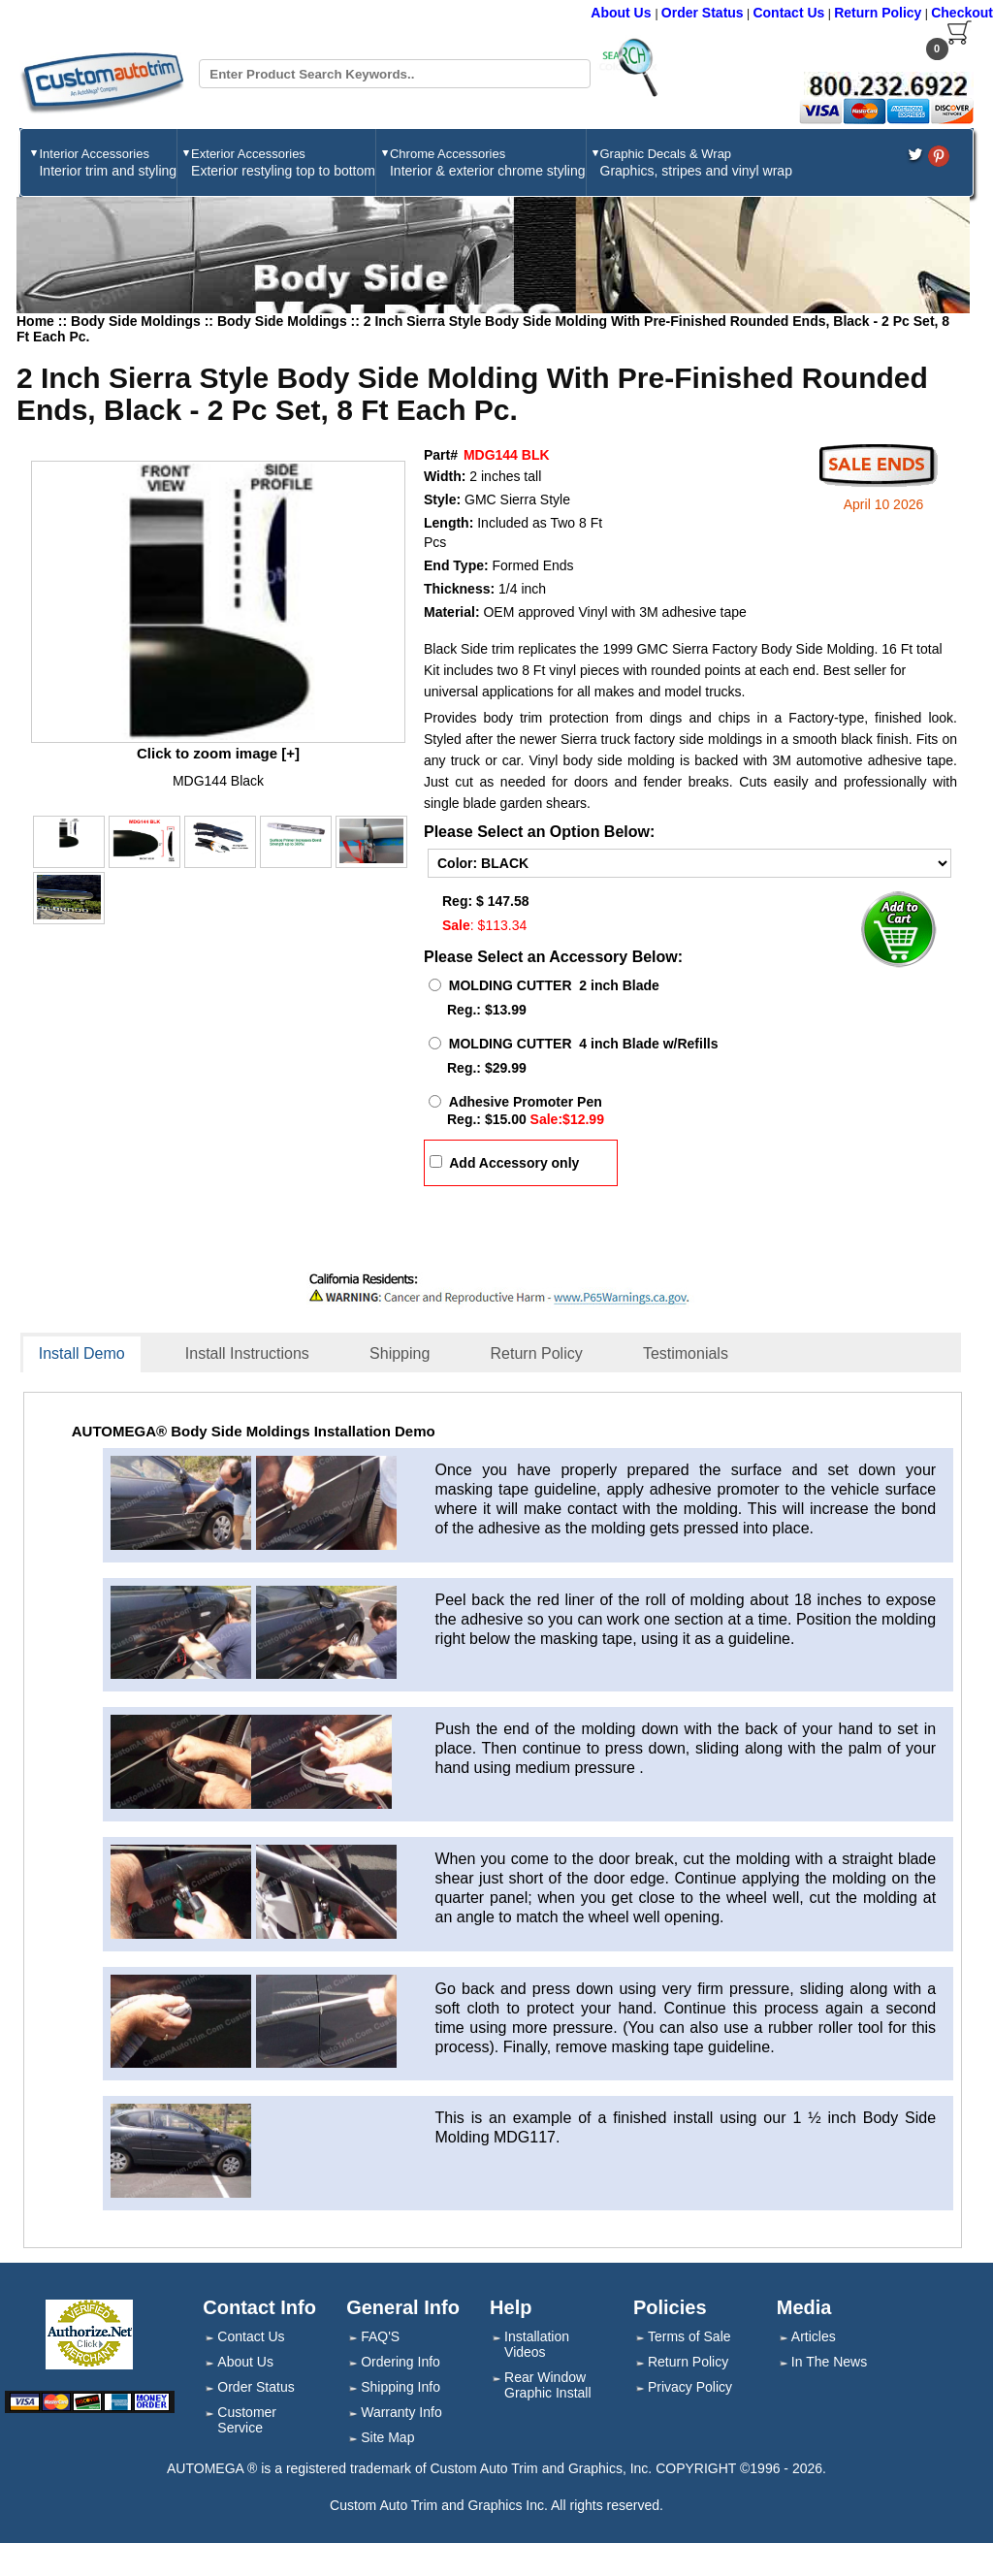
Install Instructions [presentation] (247, 1353)
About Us (623, 12)
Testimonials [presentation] (685, 1353)
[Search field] (394, 73)
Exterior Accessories (283, 162)
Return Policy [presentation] (537, 1353)
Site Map (387, 2437)
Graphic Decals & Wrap (696, 162)
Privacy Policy (690, 2387)
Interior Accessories (107, 162)
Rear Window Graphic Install (547, 2384)
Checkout (962, 12)
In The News (829, 2361)
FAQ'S (380, 2336)
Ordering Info (400, 2361)
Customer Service (246, 2419)
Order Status (702, 12)
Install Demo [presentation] (82, 1353)
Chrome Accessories (488, 162)
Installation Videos (536, 2344)
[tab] (95, 1354)
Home (35, 321)
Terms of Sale (689, 2336)
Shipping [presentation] (399, 1353)
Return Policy (877, 12)
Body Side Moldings (138, 321)
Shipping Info (400, 2387)
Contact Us (788, 12)
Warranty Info (401, 2412)
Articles (813, 2336)
